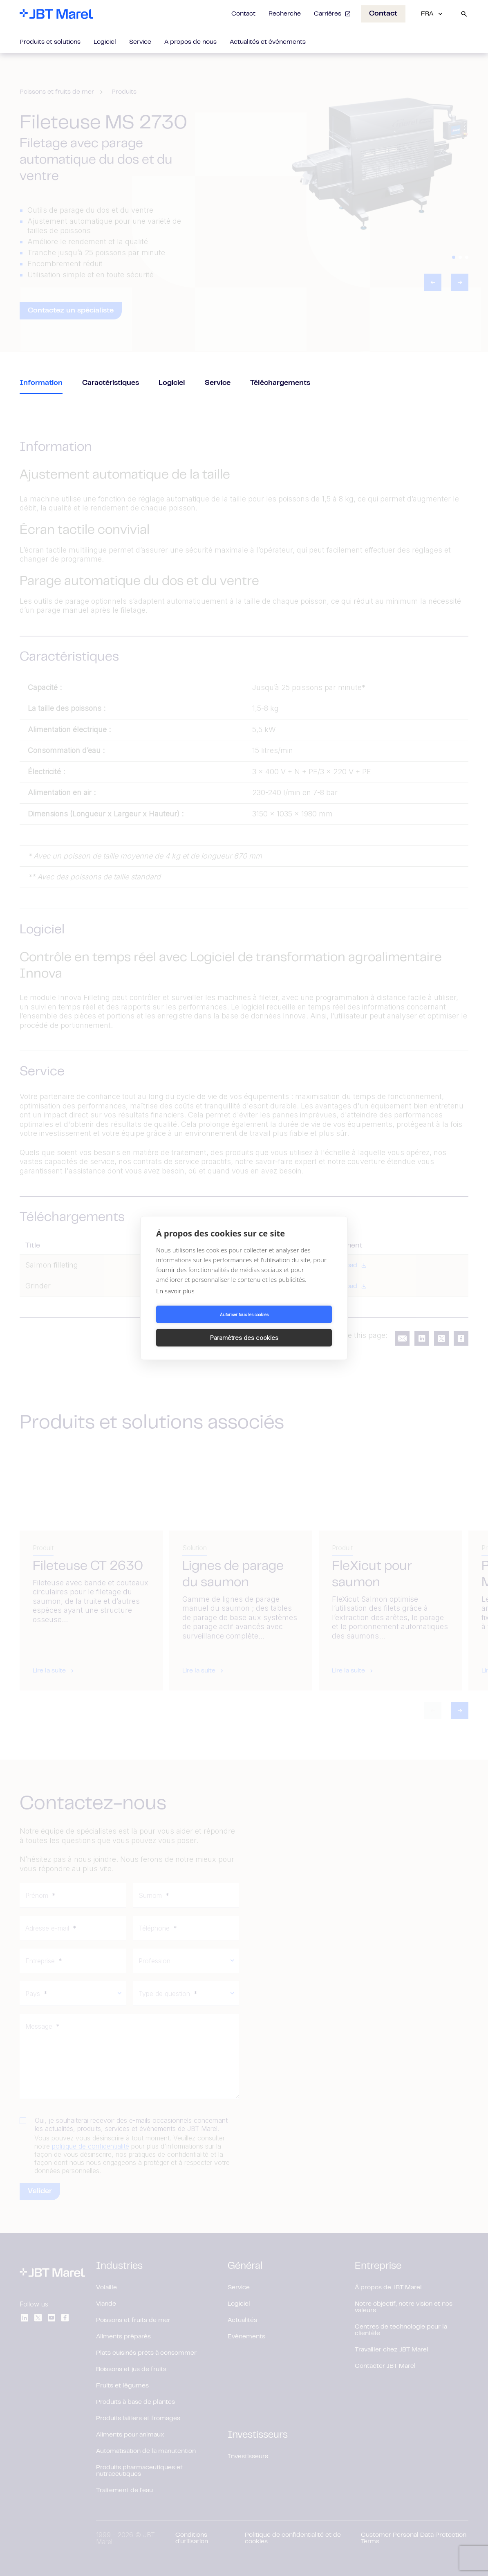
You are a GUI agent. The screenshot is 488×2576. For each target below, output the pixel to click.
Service (140, 42)
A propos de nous (190, 42)
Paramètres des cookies (289, 1326)
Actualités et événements (268, 42)
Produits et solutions (50, 42)
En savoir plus (175, 1303)
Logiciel (105, 42)
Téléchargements (280, 383)
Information (41, 383)
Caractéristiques (110, 383)
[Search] (463, 13)
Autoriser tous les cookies (199, 1326)
